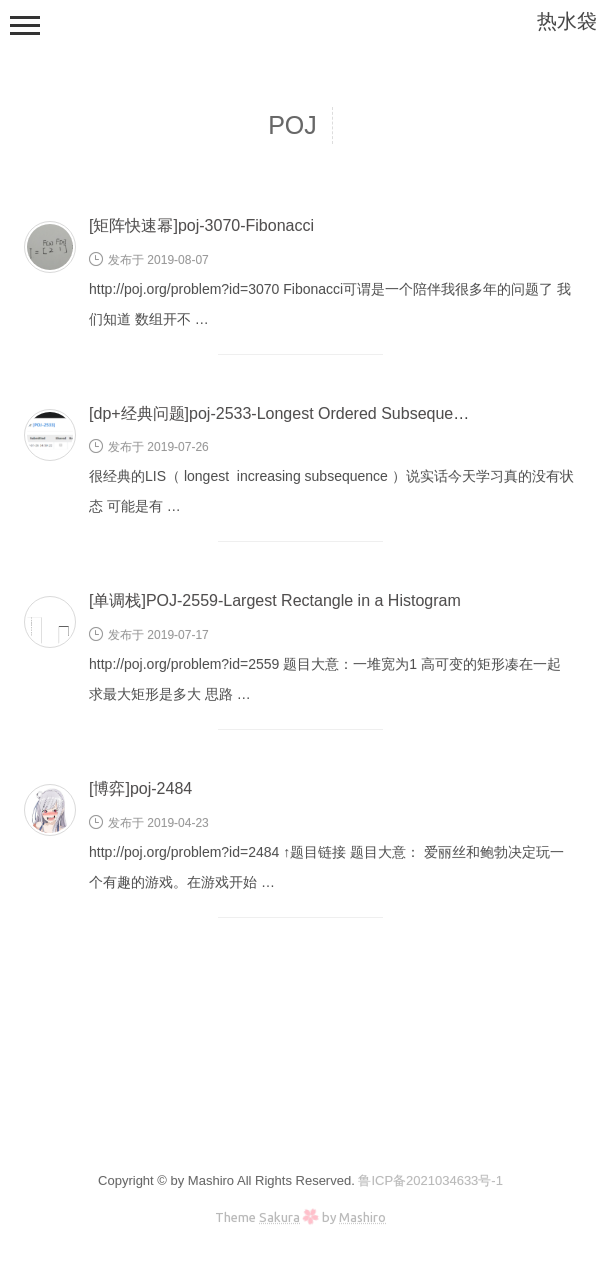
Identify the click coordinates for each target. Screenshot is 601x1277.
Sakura (279, 1217)
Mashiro (362, 1217)
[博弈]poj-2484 (140, 788)
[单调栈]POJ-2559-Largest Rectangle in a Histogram (275, 600)
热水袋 (567, 21)
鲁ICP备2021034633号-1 (430, 1180)
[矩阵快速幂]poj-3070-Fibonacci (201, 225)
